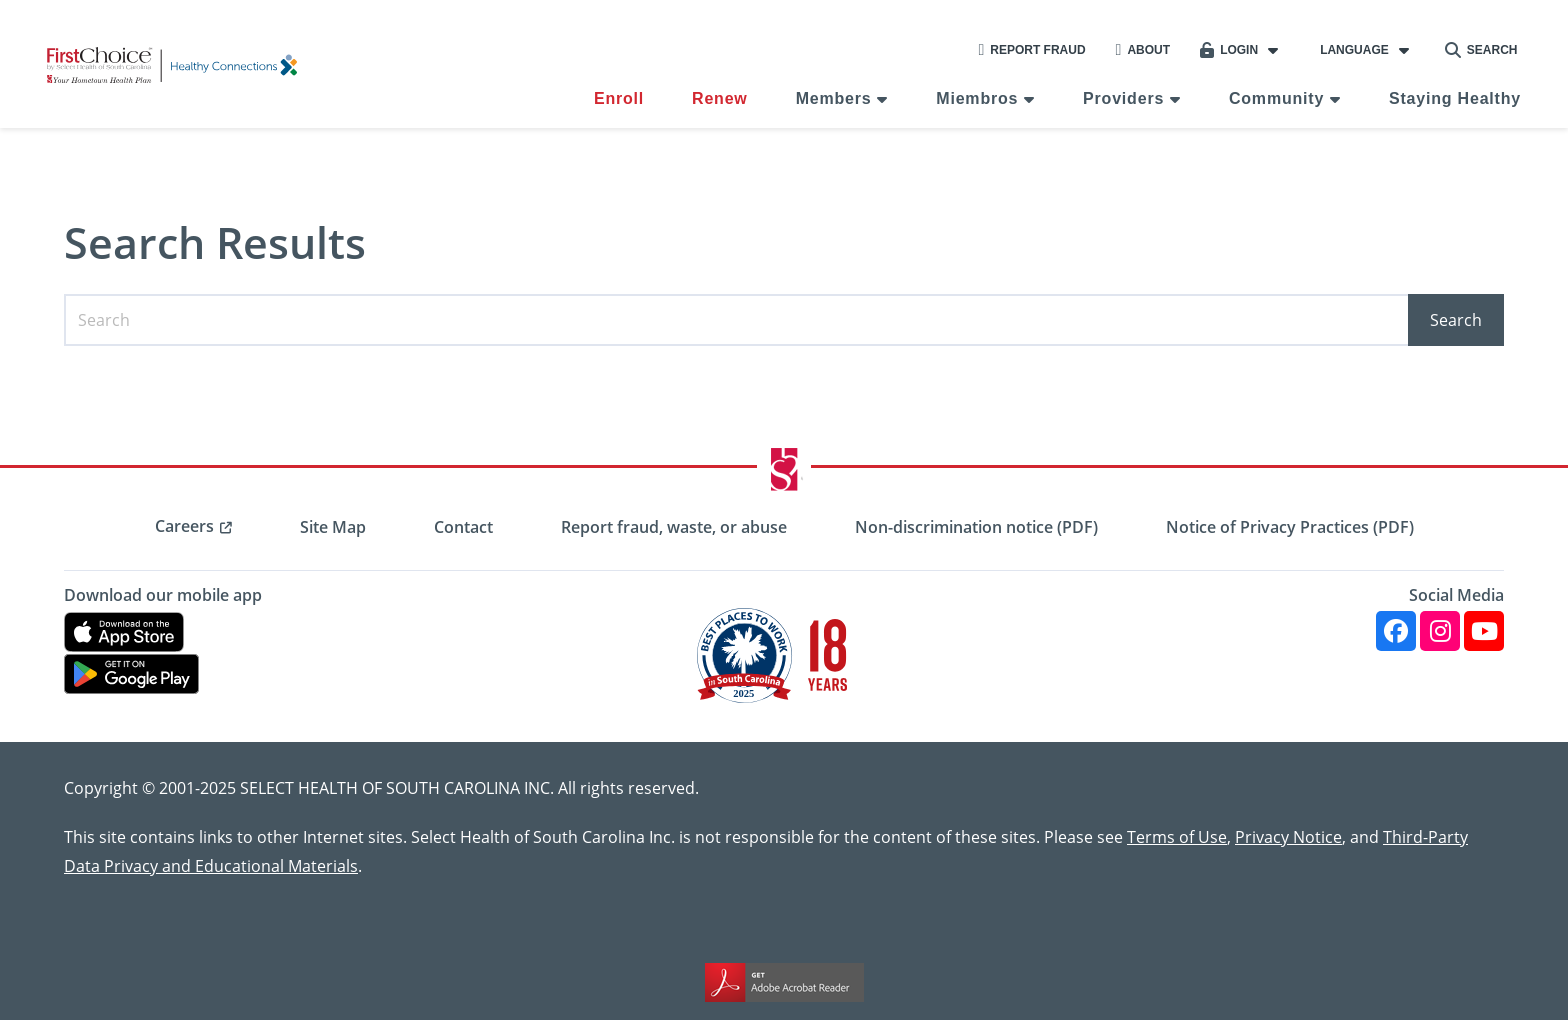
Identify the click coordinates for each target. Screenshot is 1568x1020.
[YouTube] (1484, 631)
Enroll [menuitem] (619, 98)
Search (1481, 50)
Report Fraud (1031, 50)
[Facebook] (1396, 631)
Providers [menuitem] (1123, 98)
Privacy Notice (1288, 836)
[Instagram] (1440, 631)
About (1143, 50)
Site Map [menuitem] (333, 527)
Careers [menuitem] (184, 526)
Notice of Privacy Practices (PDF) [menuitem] (1290, 527)
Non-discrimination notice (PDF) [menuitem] (976, 527)
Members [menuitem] (834, 98)
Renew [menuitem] (720, 98)
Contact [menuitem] (463, 527)
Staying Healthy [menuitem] (1455, 98)
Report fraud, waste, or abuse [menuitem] (674, 527)
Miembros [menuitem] (977, 98)
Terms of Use (1177, 836)
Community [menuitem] (1276, 98)
